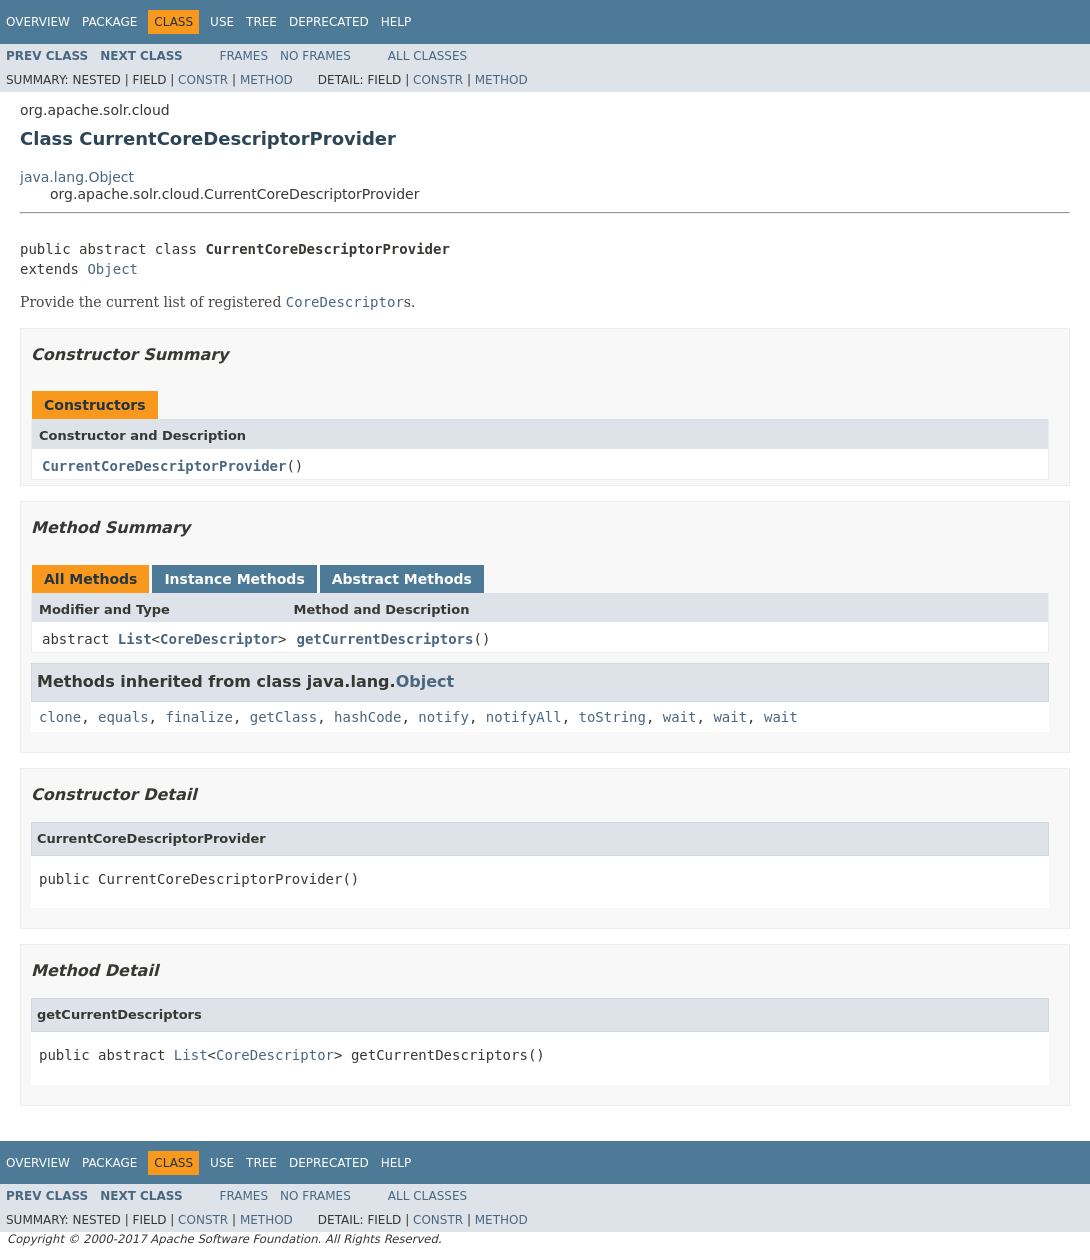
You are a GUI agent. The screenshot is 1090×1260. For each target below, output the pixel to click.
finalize (198, 717)
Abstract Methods (402, 579)
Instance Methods (234, 579)
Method (266, 80)
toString (612, 717)
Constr (203, 80)
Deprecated (329, 22)
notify (443, 717)
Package (109, 22)
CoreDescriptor (219, 639)
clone (60, 717)
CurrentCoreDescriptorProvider (164, 466)
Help (396, 22)
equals (123, 717)
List (135, 639)
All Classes (427, 56)
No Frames (315, 56)
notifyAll (524, 717)
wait (680, 717)
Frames (244, 56)
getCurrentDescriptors (384, 639)
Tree (261, 22)
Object (112, 269)
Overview (38, 22)
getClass (283, 717)
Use (222, 22)
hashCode (367, 717)
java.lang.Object (77, 177)
